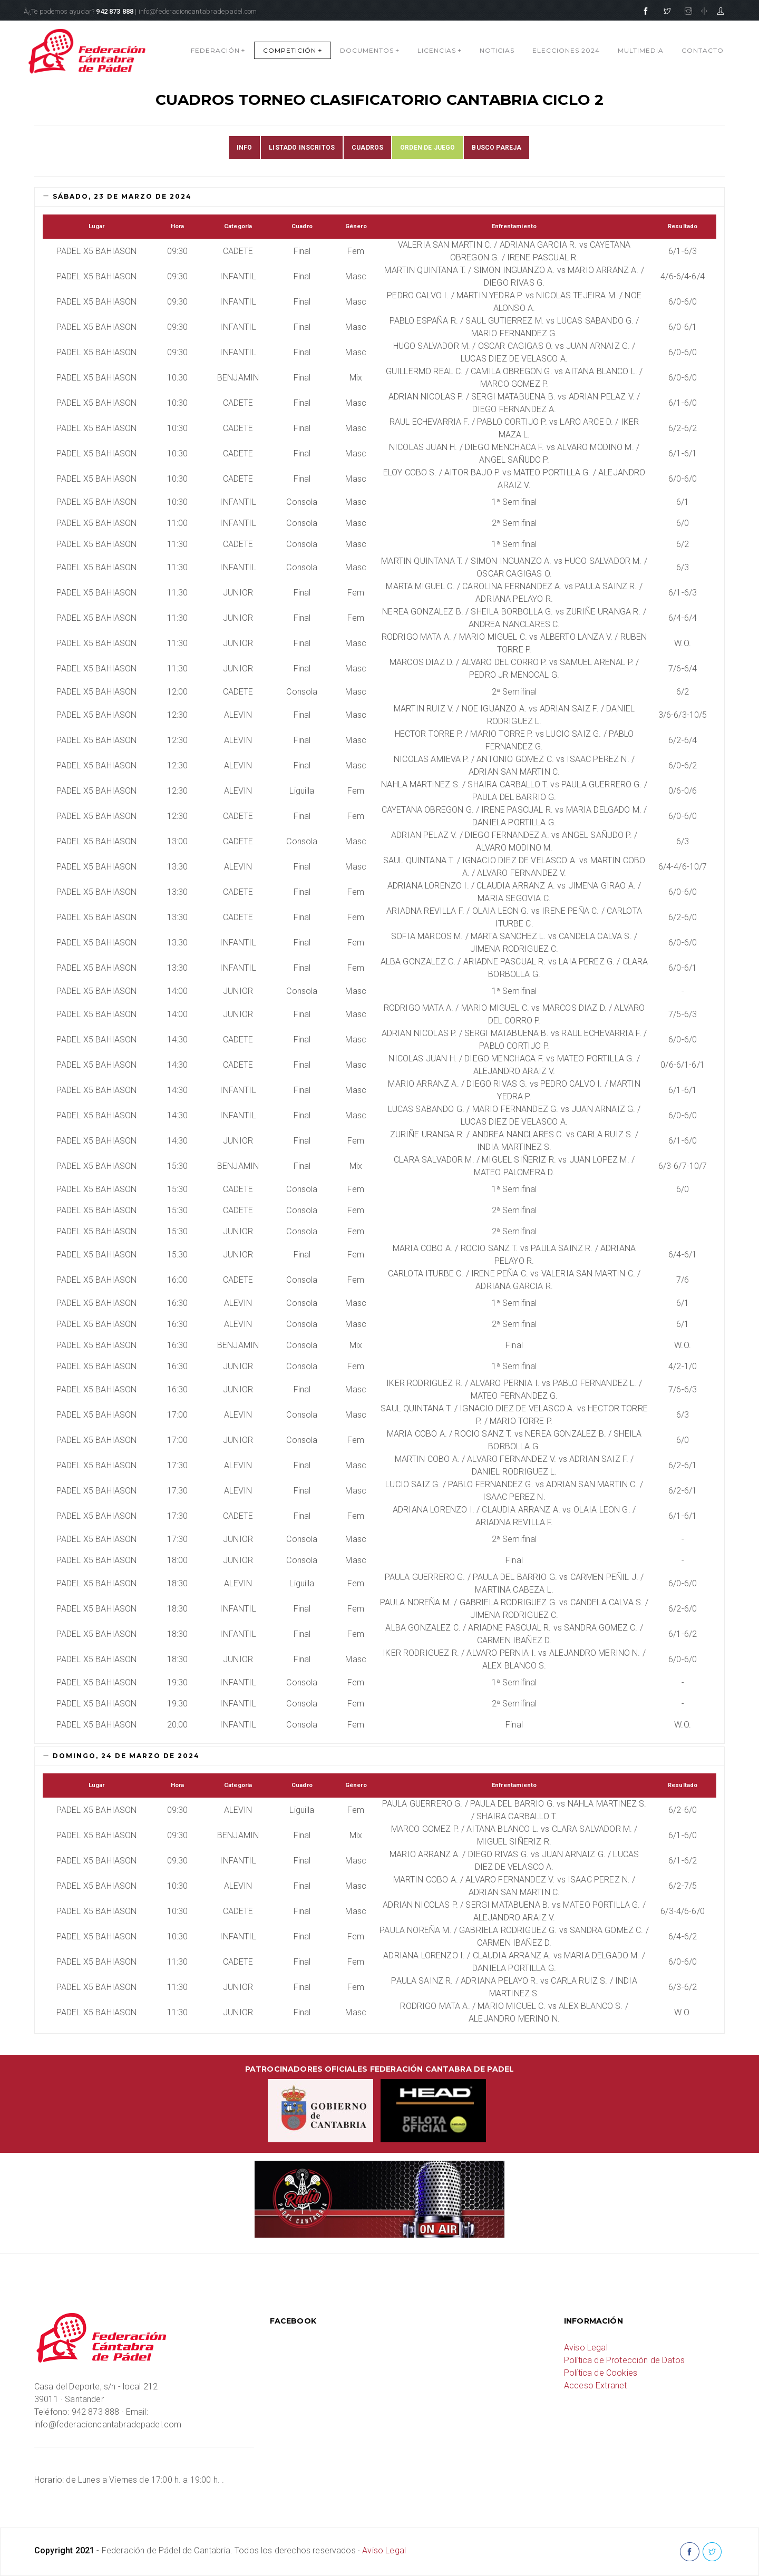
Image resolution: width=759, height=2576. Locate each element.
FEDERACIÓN (218, 50)
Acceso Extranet (595, 2385)
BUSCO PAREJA (496, 147)
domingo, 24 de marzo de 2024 (121, 1756)
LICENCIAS (439, 50)
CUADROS (367, 147)
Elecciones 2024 (566, 50)
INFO (244, 147)
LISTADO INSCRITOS (302, 147)
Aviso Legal (586, 2348)
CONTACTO (703, 50)
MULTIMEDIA (641, 50)
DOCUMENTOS (370, 50)
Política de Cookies (600, 2373)
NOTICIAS (497, 50)
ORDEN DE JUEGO (427, 147)
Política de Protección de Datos (624, 2360)
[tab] (379, 197)
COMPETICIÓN (292, 50)
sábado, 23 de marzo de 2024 (117, 196)
